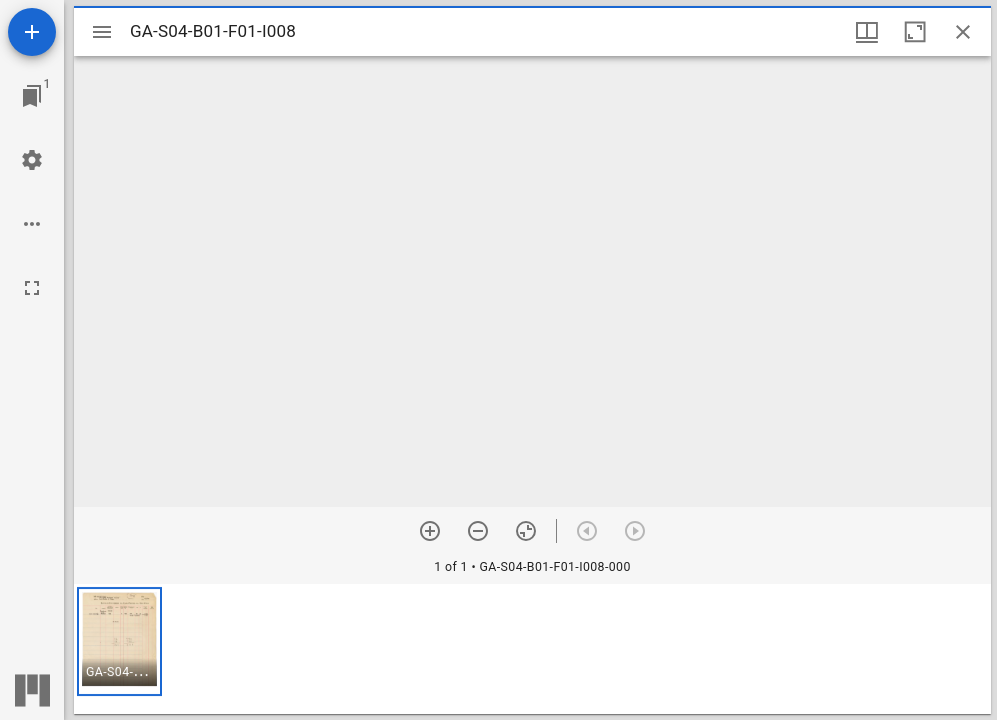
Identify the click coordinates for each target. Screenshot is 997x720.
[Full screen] (32, 288)
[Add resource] (32, 32)
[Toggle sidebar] (102, 32)
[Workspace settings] (32, 160)
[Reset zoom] (526, 531)
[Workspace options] (32, 224)
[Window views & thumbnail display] (867, 32)
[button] (119, 641)
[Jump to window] (32, 96)
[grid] (532, 649)
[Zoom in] (430, 531)
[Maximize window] (915, 32)
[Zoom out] (478, 531)
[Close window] (963, 32)
